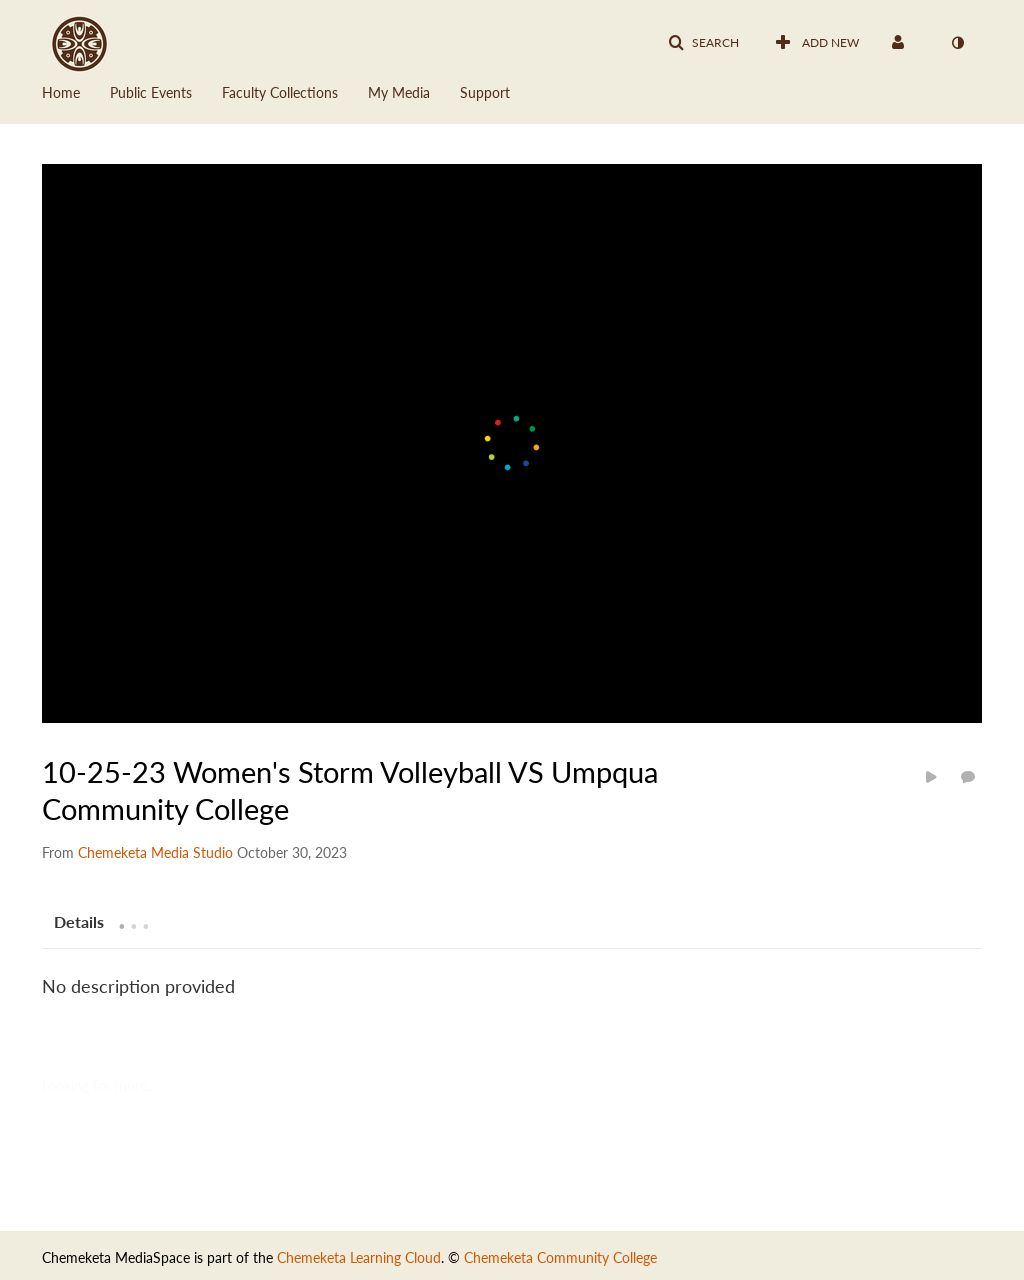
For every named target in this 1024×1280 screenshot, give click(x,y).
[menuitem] (76, 91)
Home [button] (61, 92)
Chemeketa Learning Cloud (359, 1257)
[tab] (79, 921)
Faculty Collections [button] (280, 92)
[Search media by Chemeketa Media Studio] (155, 852)
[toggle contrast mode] (957, 43)
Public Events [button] (151, 92)
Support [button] (485, 92)
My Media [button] (399, 92)
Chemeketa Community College (560, 1257)
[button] (703, 43)
